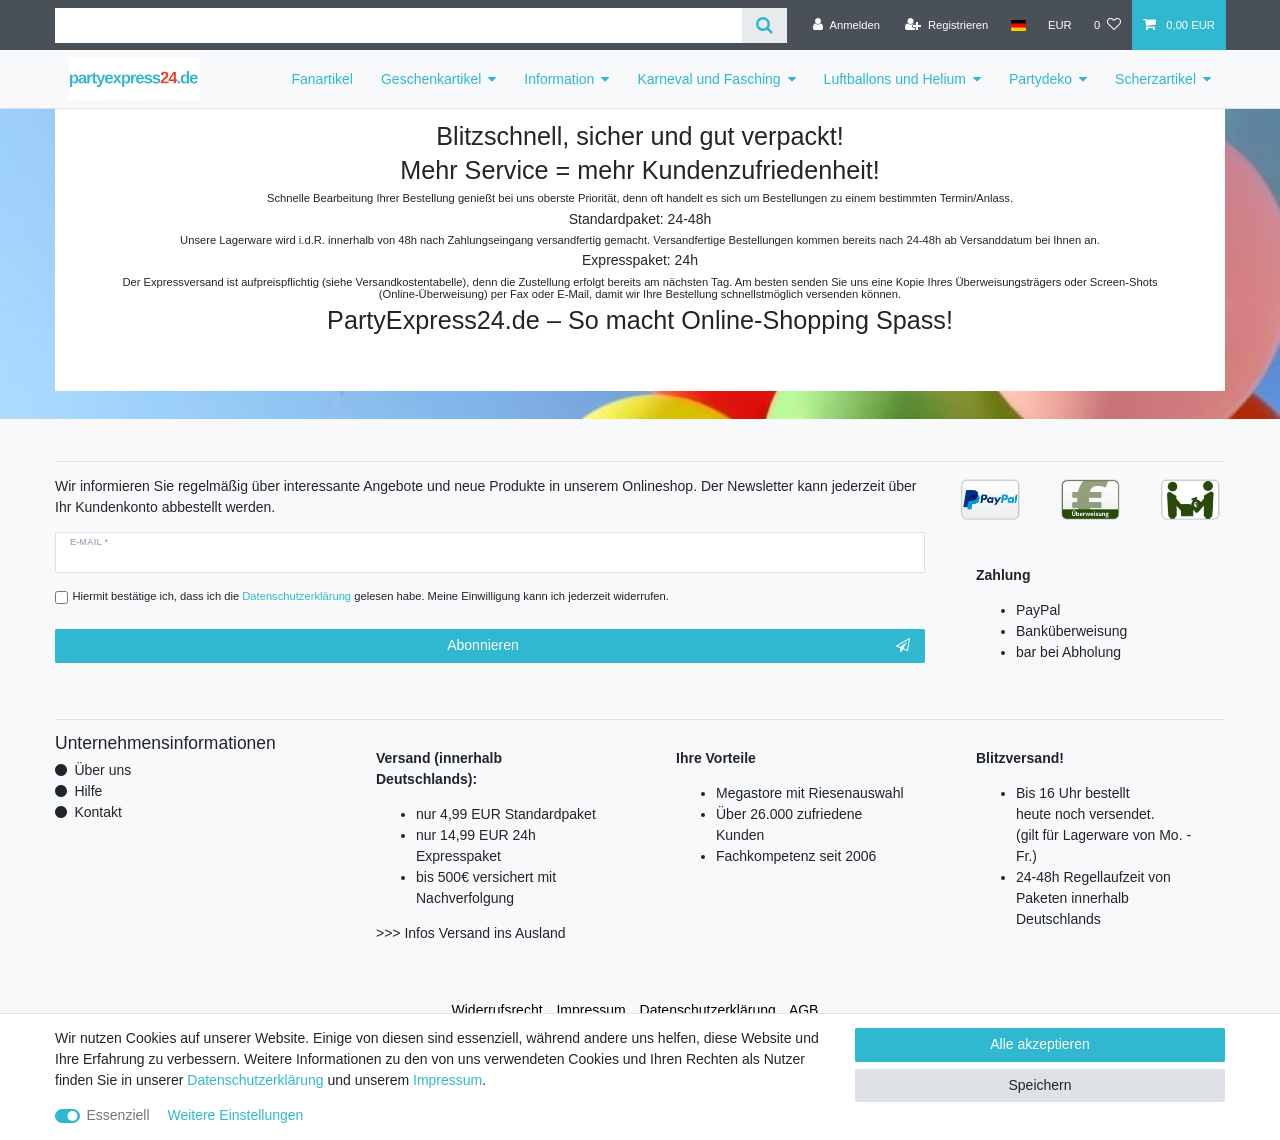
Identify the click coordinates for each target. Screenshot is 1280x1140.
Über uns (102, 770)
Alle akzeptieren (1040, 1044)
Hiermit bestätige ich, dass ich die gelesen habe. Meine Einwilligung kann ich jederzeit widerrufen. (371, 596)
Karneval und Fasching (708, 79)
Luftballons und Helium (895, 79)
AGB (804, 1010)
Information (559, 79)
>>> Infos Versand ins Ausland (471, 933)
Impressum (590, 1010)
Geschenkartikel (431, 79)
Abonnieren (678, 646)
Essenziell (118, 1115)
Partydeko (1040, 79)
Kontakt (97, 812)
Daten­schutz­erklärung (708, 1010)
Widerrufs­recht (497, 1010)
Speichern (1039, 1085)
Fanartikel (322, 79)
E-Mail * (89, 542)
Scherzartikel (1155, 79)
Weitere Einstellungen (235, 1115)
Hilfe (88, 791)
